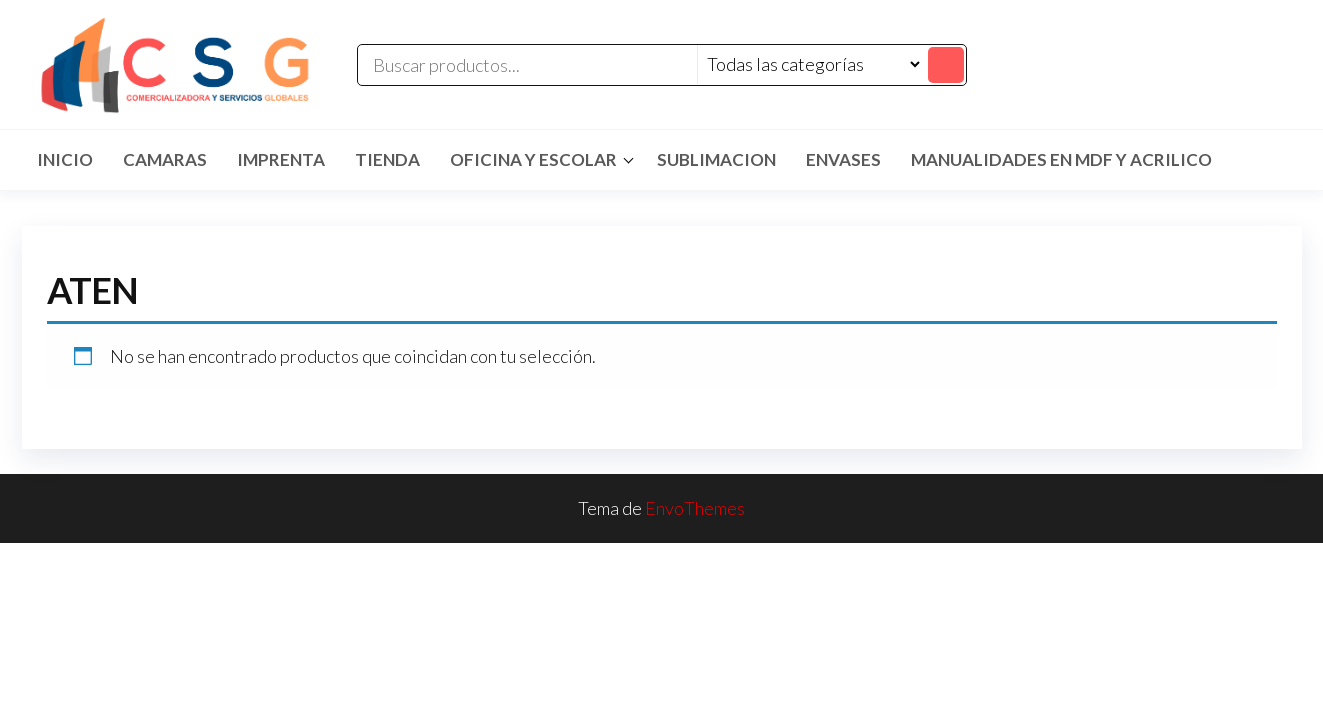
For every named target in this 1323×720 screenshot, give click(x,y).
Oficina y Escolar (533, 159)
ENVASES (843, 159)
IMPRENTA (281, 159)
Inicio (65, 159)
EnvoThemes (695, 508)
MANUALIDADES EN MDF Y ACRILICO (1061, 159)
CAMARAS (165, 159)
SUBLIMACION (716, 159)
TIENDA (387, 159)
